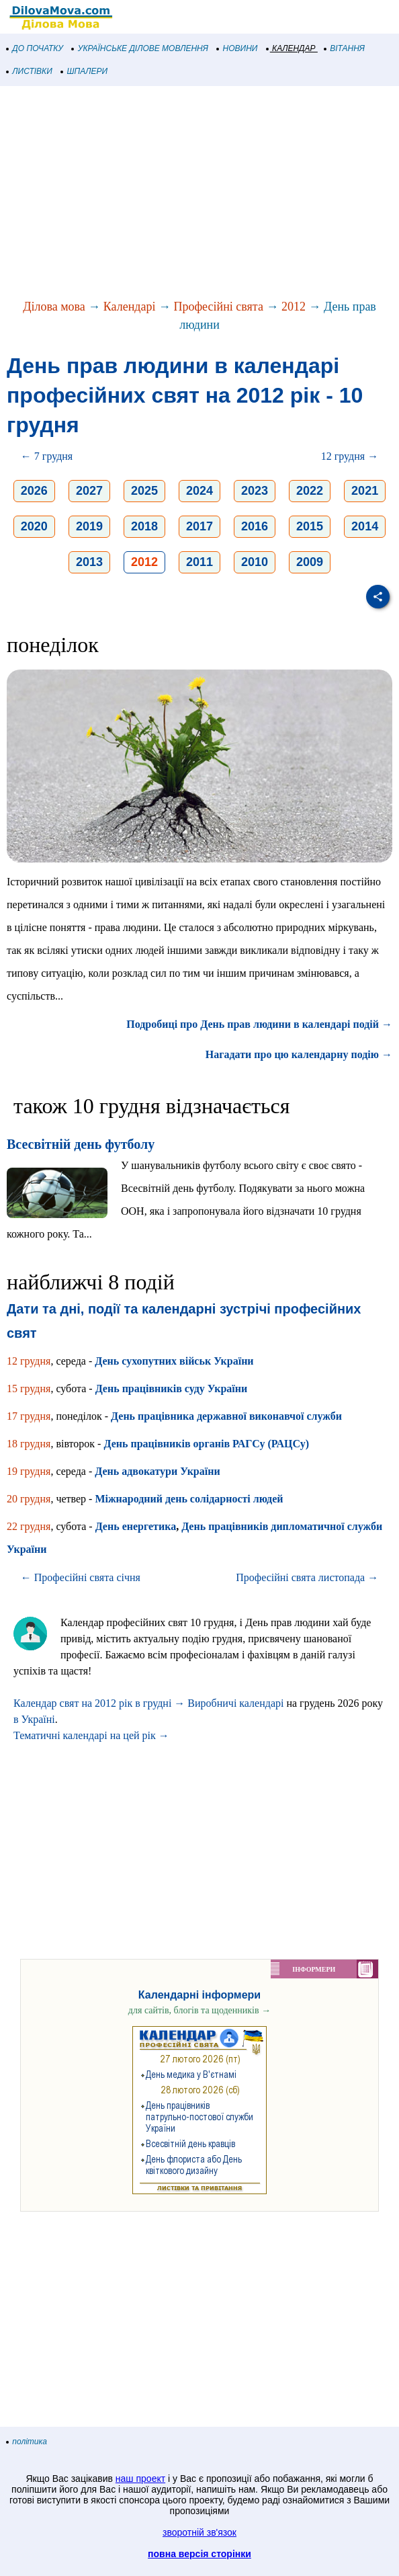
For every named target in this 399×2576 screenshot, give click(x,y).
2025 (144, 490)
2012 (293, 306)
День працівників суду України (171, 1388)
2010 (254, 562)
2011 (199, 562)
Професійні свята (218, 306)
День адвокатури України (157, 1471)
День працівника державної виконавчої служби (226, 1416)
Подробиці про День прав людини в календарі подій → (259, 1024)
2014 (364, 526)
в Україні (34, 1719)
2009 (309, 562)
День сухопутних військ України (174, 1361)
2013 (89, 562)
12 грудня (28, 1361)
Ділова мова (54, 306)
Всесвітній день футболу (80, 1144)
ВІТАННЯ (344, 48)
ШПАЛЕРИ (84, 71)
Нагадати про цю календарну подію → (299, 1054)
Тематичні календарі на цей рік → (91, 1735)
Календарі (129, 306)
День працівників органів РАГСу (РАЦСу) (206, 1443)
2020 (34, 526)
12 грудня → (349, 456)
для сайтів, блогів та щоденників (199, 2010)
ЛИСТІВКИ (29, 71)
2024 (199, 490)
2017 (199, 526)
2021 (364, 490)
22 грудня (28, 1526)
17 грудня (28, 1416)
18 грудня (28, 1443)
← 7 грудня (47, 456)
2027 (89, 490)
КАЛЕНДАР (291, 48)
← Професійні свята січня (80, 1577)
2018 (144, 526)
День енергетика (136, 1526)
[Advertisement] (199, 193)
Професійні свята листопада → (307, 1577)
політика (27, 2441)
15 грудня (28, 1388)
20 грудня (28, 1498)
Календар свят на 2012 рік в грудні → (99, 1703)
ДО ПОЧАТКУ (35, 48)
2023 (254, 490)
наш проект (140, 2478)
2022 (309, 490)
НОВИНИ (237, 48)
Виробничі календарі (235, 1703)
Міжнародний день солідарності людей (189, 1498)
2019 (89, 526)
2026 (34, 490)
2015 (309, 526)
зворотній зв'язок (199, 2532)
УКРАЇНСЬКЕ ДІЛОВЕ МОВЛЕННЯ (140, 48)
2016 (254, 526)
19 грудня (28, 1471)
